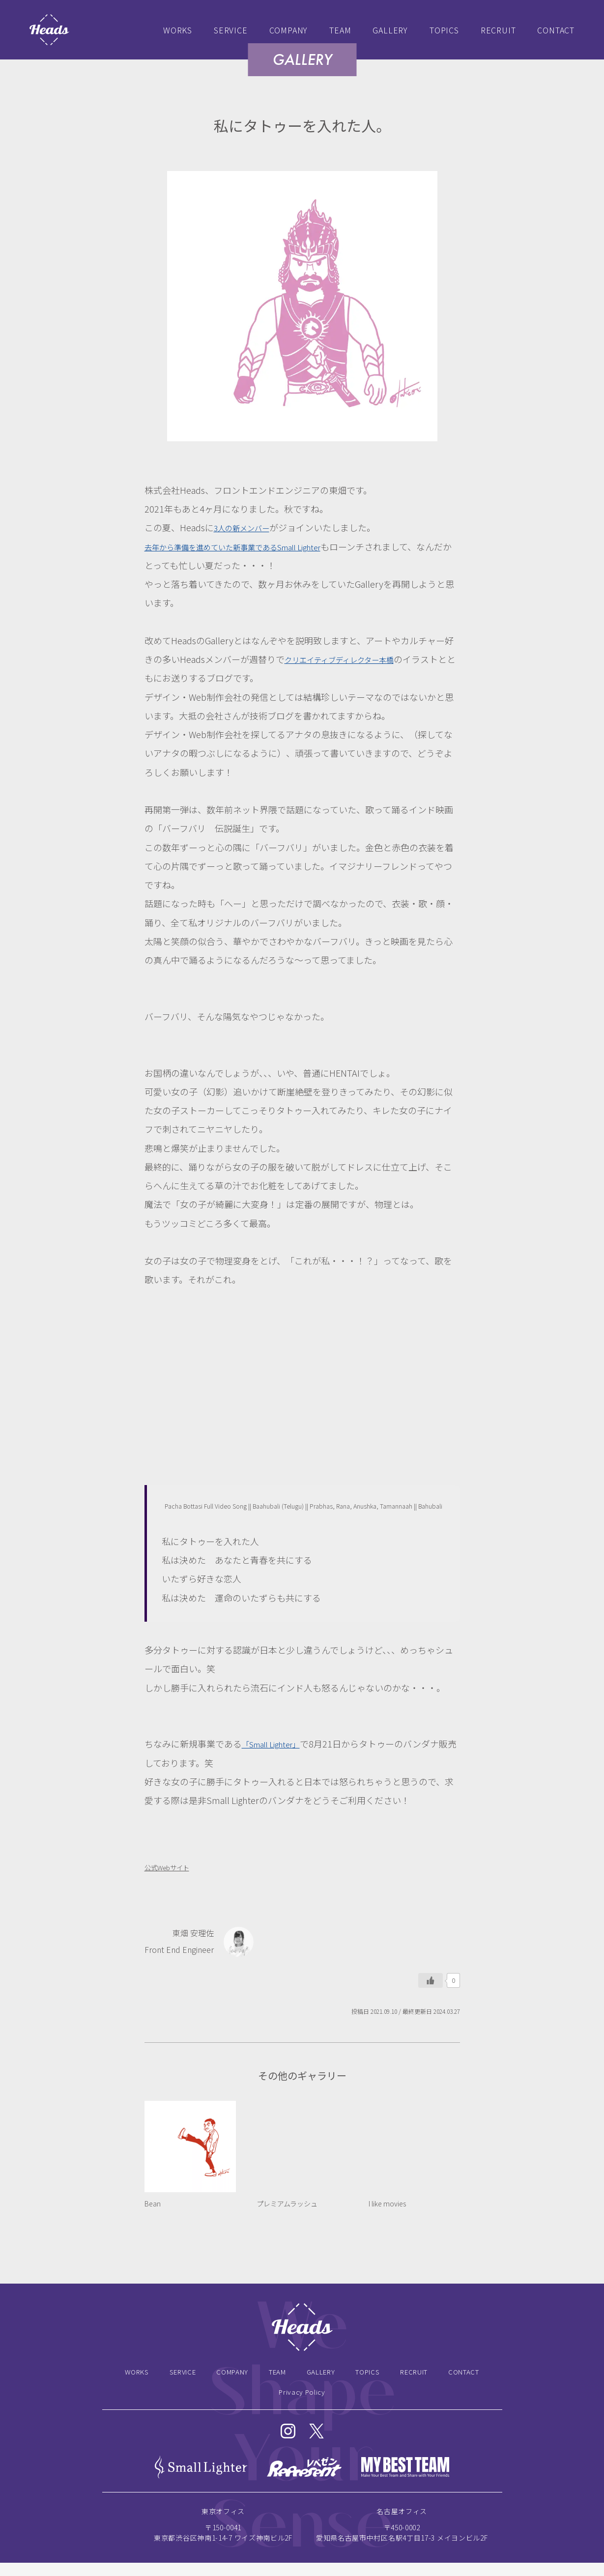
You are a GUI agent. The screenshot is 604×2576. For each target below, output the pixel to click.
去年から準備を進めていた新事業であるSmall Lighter (250, 546)
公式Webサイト (172, 1867)
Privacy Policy (302, 2400)
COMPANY (288, 30)
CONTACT (556, 30)
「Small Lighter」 (277, 1743)
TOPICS (444, 30)
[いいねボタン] (430, 1980)
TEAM (340, 30)
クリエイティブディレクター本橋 (350, 659)
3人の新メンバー (247, 527)
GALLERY (390, 30)
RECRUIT (498, 30)
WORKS (177, 30)
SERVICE (231, 30)
